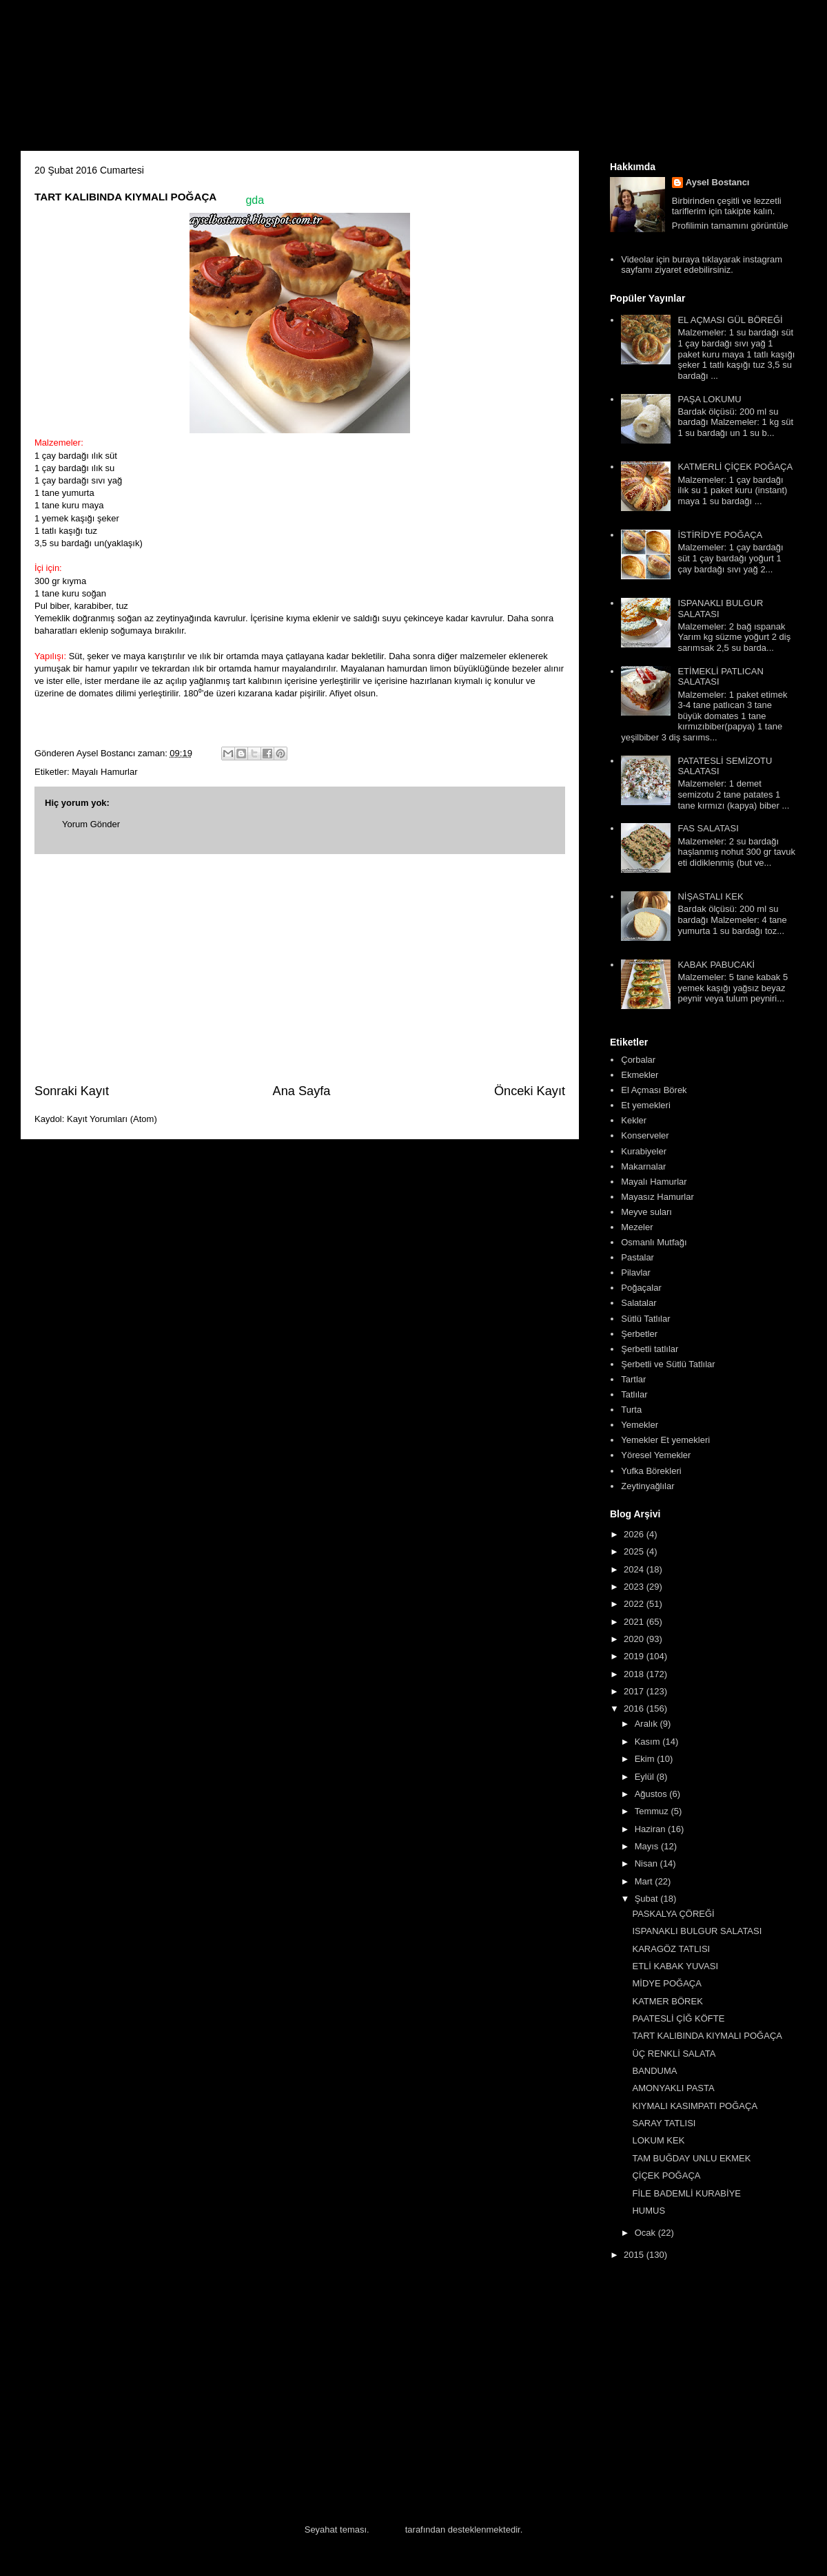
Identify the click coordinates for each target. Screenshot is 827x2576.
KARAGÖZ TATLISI (671, 1949)
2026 (635, 1534)
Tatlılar (634, 1394)
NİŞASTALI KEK (710, 896)
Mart (645, 1881)
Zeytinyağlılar (647, 1486)
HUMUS (648, 2210)
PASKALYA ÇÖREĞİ (673, 1914)
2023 (635, 1586)
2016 (635, 1708)
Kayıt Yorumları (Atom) (112, 1119)
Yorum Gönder (91, 824)
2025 (635, 1551)
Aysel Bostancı (718, 182)
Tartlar (633, 1379)
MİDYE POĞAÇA (666, 1983)
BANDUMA (654, 2071)
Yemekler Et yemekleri (665, 1440)
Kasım (648, 1741)
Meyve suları (646, 1212)
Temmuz (653, 1811)
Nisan (647, 1863)
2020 (635, 1639)
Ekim (646, 1759)
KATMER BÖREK (667, 2001)
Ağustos (652, 1794)
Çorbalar (638, 1060)
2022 (635, 1604)
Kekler (633, 1120)
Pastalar (637, 1257)
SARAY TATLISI (663, 2123)
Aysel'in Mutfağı (173, 80)
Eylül (646, 1777)
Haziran (651, 1829)
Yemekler (639, 1425)
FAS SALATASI (707, 828)
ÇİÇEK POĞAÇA (666, 2175)
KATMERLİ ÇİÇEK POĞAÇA (735, 466)
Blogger (386, 2529)
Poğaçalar (641, 1287)
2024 (635, 1569)
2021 (635, 1622)
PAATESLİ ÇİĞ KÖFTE (678, 2018)
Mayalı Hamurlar (104, 772)
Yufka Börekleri (651, 1471)
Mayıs (648, 1846)
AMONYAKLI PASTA (673, 2088)
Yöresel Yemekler (656, 1455)
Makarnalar (643, 1166)
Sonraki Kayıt (71, 1091)
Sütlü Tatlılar (645, 1318)
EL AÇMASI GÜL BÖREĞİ (729, 320)
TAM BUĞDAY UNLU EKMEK (691, 2158)
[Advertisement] (299, 968)
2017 (635, 1691)
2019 (635, 1656)
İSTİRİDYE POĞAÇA (719, 535)
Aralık (647, 1723)
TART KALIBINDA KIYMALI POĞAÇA (707, 2035)
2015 (635, 2255)
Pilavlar (636, 1272)
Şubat (648, 1898)
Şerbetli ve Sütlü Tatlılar (668, 1364)
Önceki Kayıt (529, 1091)
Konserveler (644, 1135)
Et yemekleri (646, 1105)
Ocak (646, 2232)
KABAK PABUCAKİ (716, 964)
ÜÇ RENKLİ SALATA (673, 2053)
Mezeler (637, 1227)
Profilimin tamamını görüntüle (730, 225)
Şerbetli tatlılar (649, 1349)
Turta (631, 1409)
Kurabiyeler (643, 1151)
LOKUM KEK (658, 2140)
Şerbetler (639, 1334)
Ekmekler (639, 1075)
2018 (635, 1674)
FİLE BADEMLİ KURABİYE (686, 2193)
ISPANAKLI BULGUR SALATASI (697, 1931)
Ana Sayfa (302, 1091)
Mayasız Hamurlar (657, 1197)
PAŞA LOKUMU (709, 399)
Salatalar (638, 1303)
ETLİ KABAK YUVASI (675, 1966)
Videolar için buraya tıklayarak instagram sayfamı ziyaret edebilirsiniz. (701, 265)
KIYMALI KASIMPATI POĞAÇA (694, 2106)
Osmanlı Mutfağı (653, 1242)
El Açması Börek (653, 1090)
